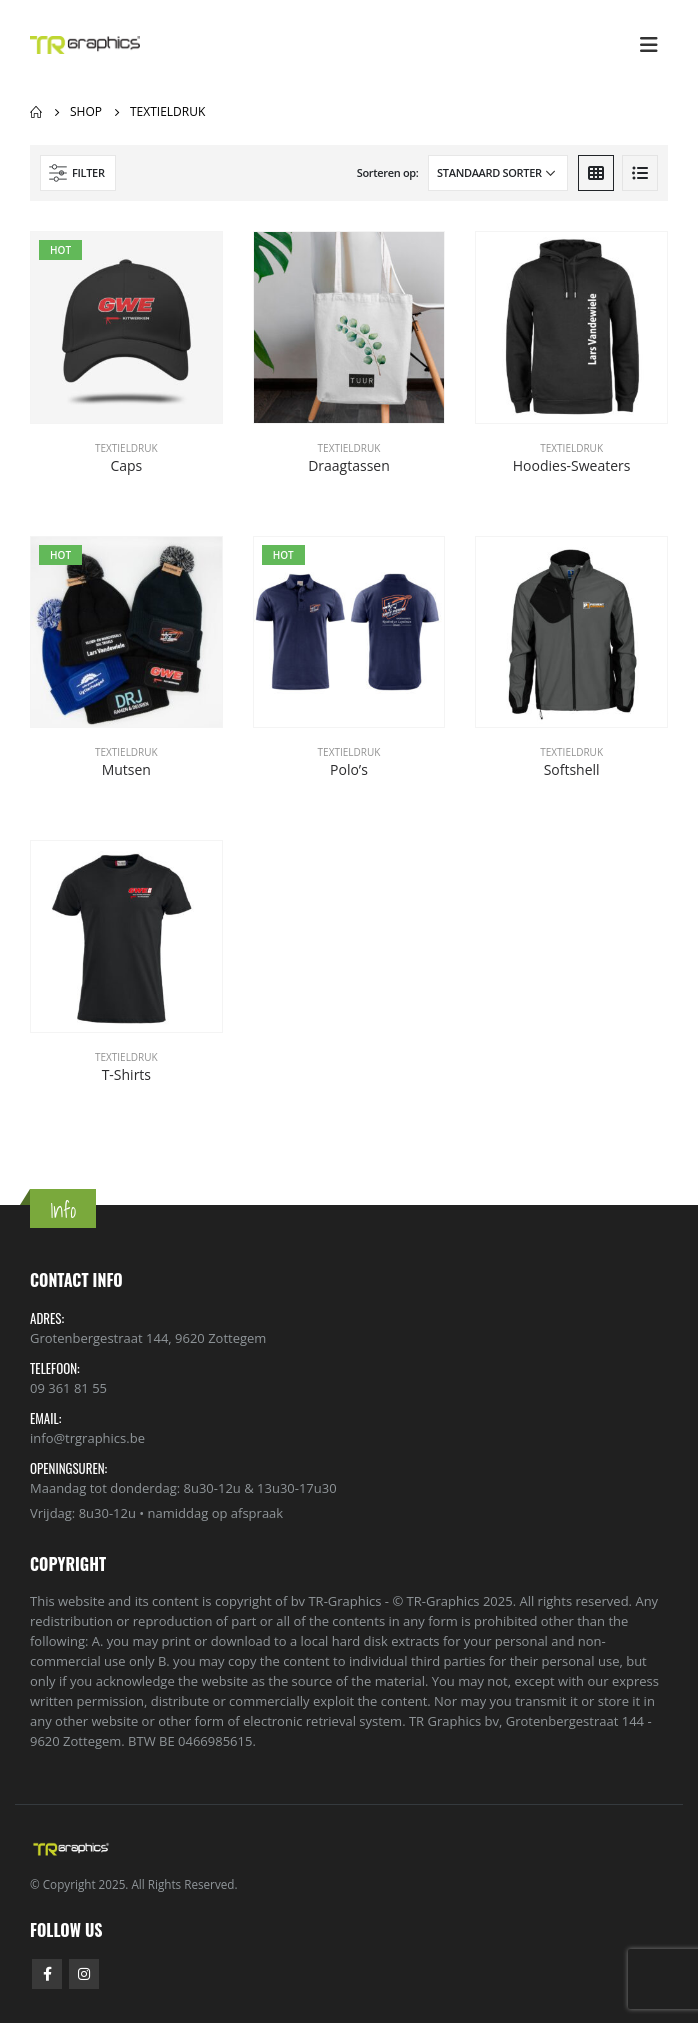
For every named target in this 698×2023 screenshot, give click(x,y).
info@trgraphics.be (87, 1438)
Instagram (84, 1974)
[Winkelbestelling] (498, 173)
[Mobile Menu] (649, 45)
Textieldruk (126, 448)
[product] (126, 327)
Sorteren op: (388, 172)
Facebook (47, 1974)
